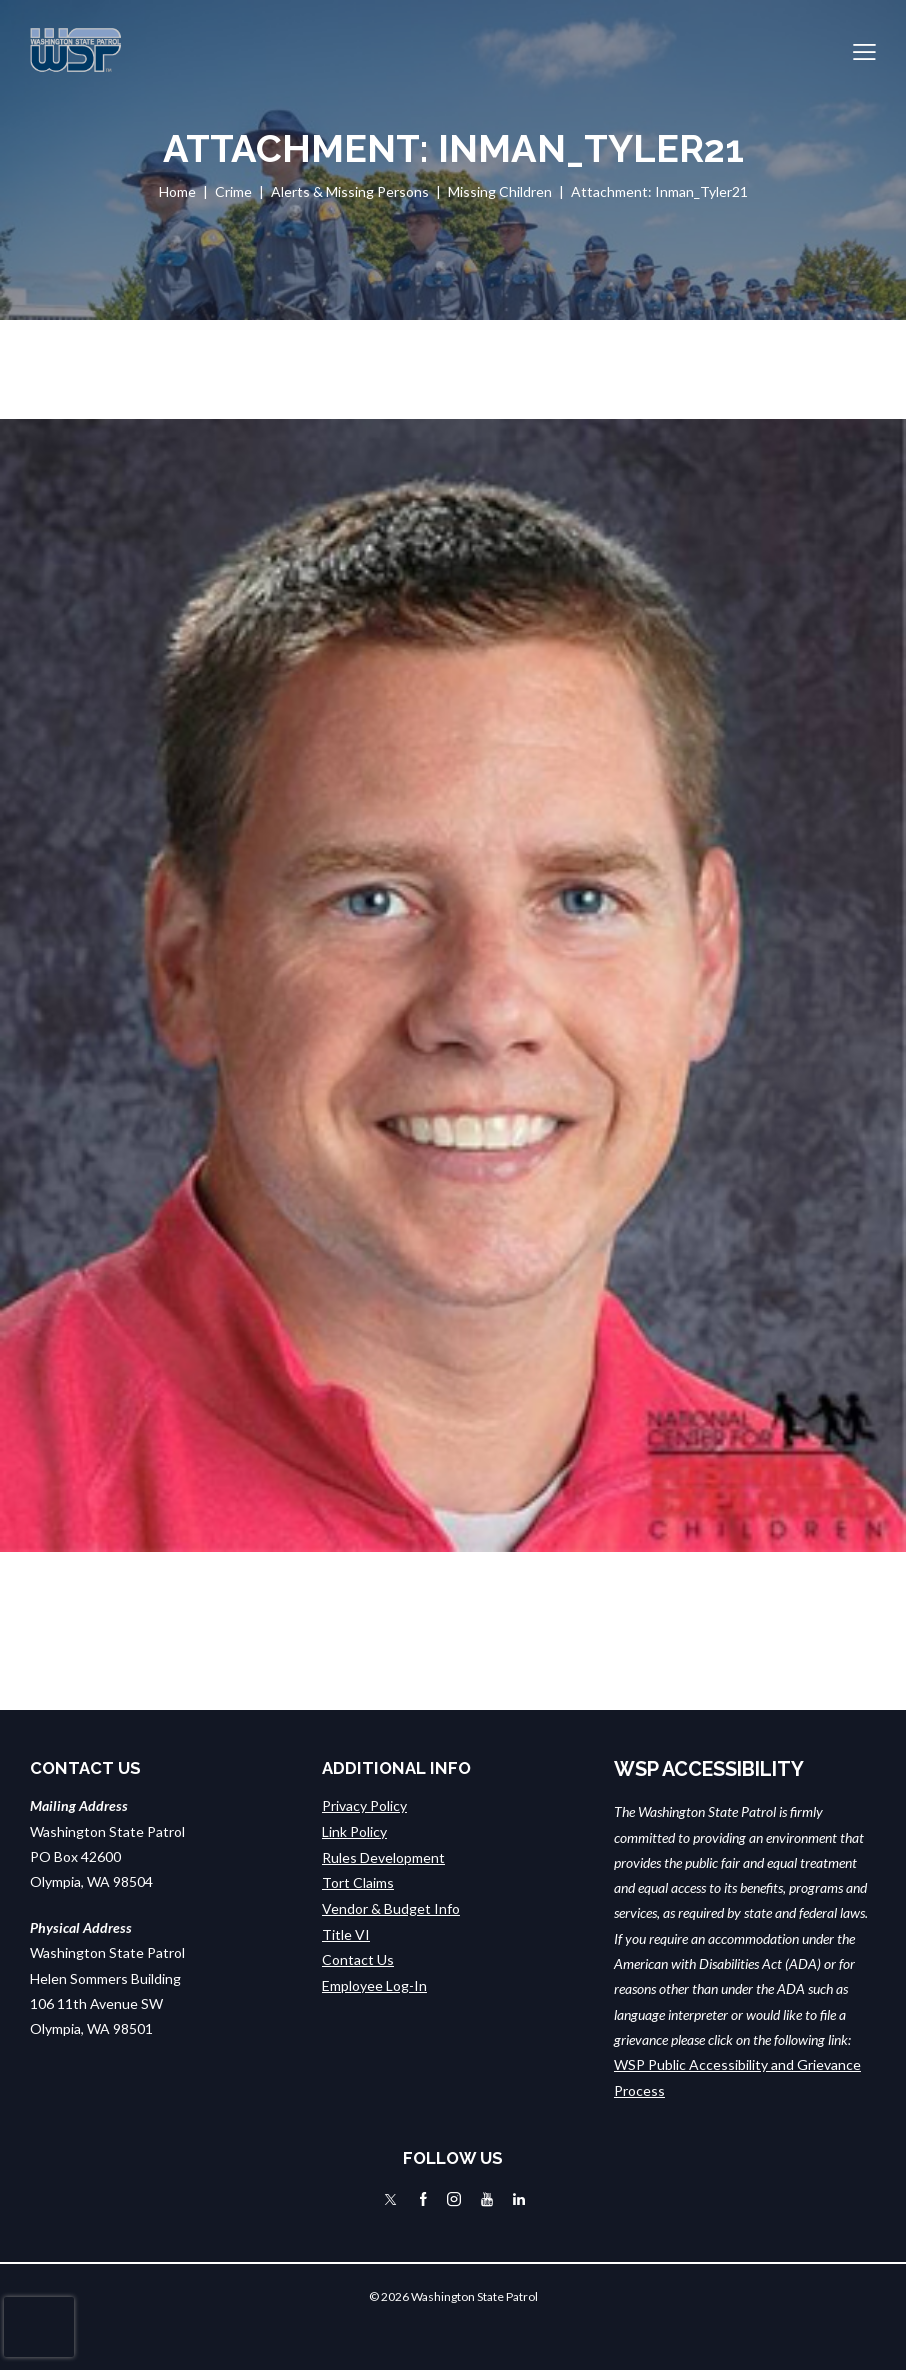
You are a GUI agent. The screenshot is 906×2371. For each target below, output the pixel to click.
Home (177, 191)
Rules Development (383, 1856)
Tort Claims (358, 1881)
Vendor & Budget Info (391, 1906)
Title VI (346, 1932)
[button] (864, 50)
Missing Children (500, 191)
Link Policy (354, 1831)
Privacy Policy (364, 1805)
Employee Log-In (374, 1982)
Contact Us (358, 1957)
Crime (233, 191)
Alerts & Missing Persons (350, 191)
